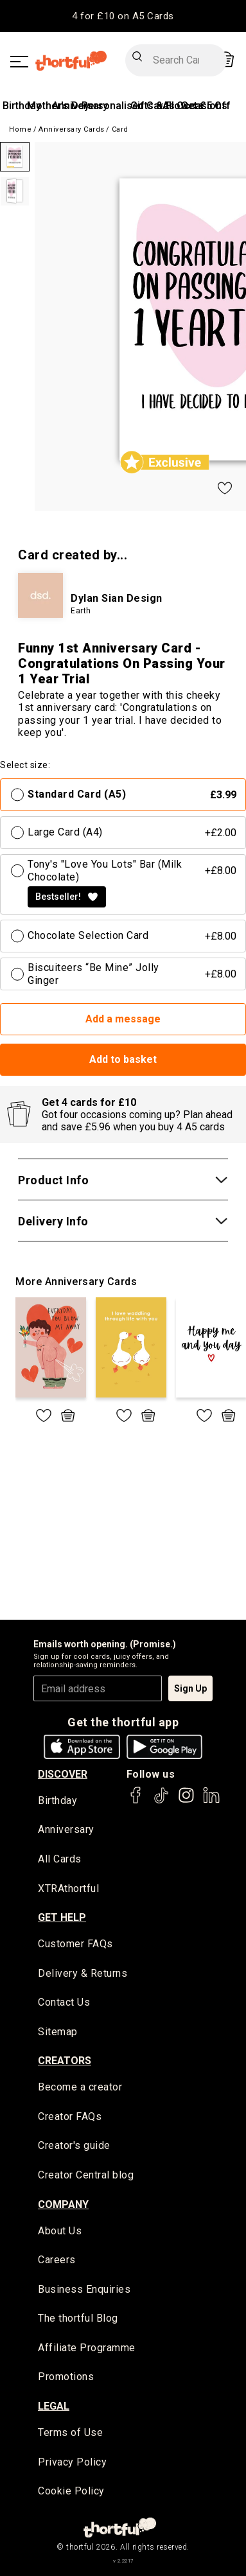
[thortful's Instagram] (186, 1801)
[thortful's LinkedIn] (211, 1801)
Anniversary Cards (72, 129)
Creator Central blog (86, 2175)
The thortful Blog (78, 2318)
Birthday (22, 106)
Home (20, 129)
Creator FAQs (69, 2116)
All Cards (60, 1859)
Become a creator (80, 2087)
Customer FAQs (75, 1944)
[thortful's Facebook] (136, 1801)
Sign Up (190, 1688)
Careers (57, 2260)
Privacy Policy (72, 2462)
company (63, 2204)
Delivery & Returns (82, 1973)
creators (64, 2061)
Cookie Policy (71, 2491)
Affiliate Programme (87, 2348)
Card (120, 129)
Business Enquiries (84, 2289)
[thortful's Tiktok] (161, 1801)
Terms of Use (70, 2432)
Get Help (62, 1917)
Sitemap (58, 2032)
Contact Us (64, 2002)
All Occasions (195, 106)
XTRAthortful (68, 1888)
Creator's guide (74, 2145)
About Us (60, 2231)
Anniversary (66, 1829)
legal (53, 2406)
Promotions (66, 2376)
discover (62, 1774)
